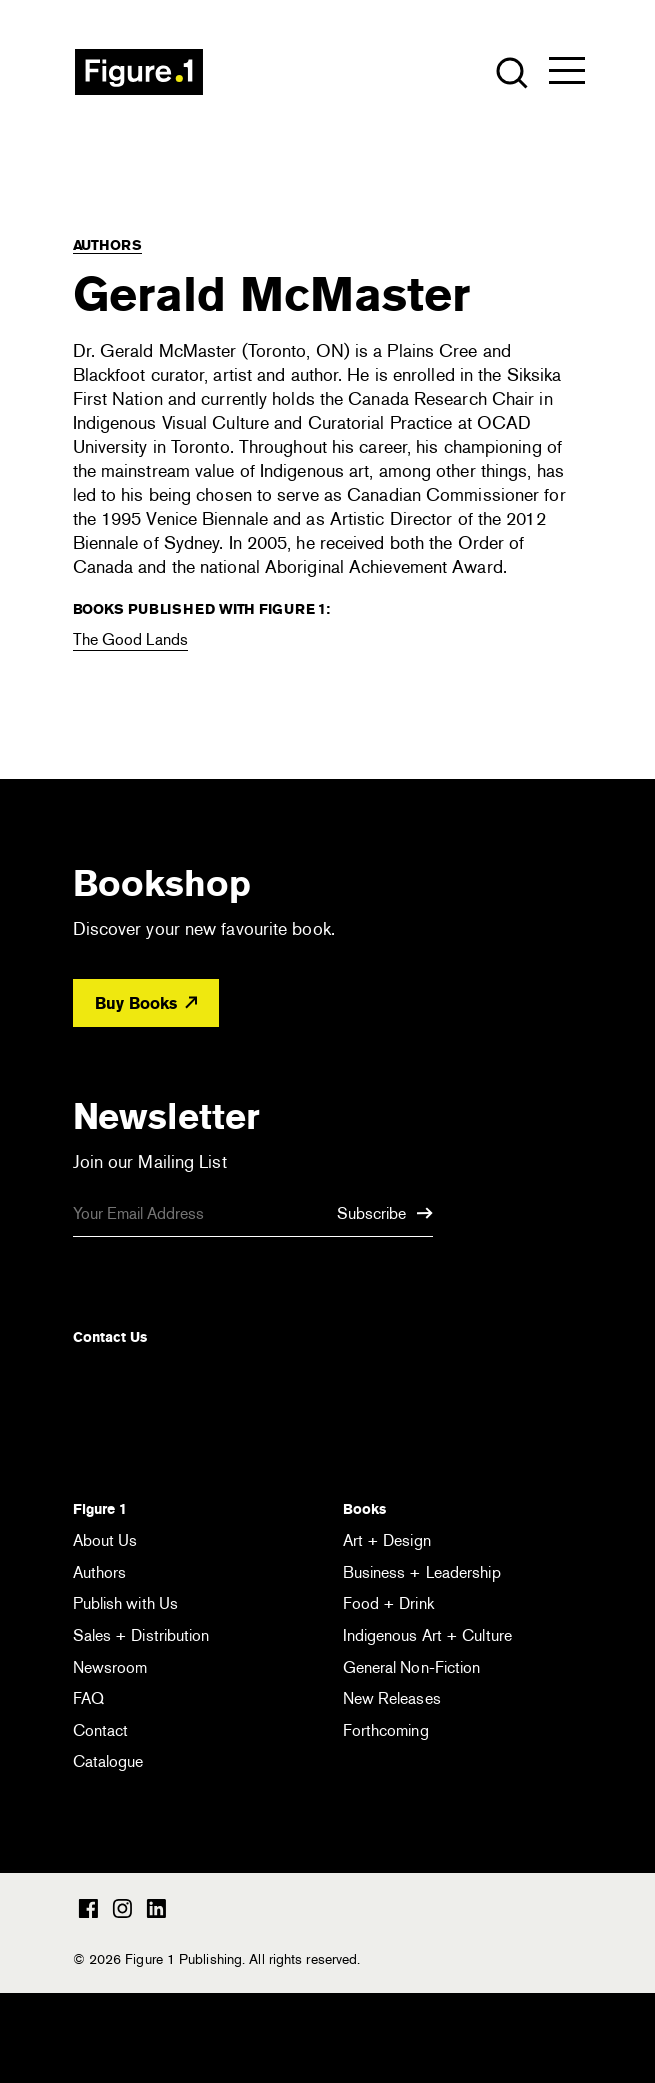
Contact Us (110, 1337)
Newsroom (110, 1667)
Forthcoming (386, 1730)
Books (364, 1509)
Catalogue (108, 1761)
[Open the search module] (510, 71)
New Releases (392, 1698)
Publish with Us (126, 1603)
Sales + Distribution (141, 1635)
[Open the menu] (567, 75)
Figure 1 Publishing (139, 72)
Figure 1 (100, 1509)
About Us (105, 1540)
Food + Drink (388, 1603)
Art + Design (387, 1540)
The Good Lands (130, 639)
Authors (107, 245)
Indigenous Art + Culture (427, 1635)
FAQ (88, 1698)
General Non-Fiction (412, 1667)
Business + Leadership (422, 1572)
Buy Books (146, 1003)
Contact (101, 1730)
